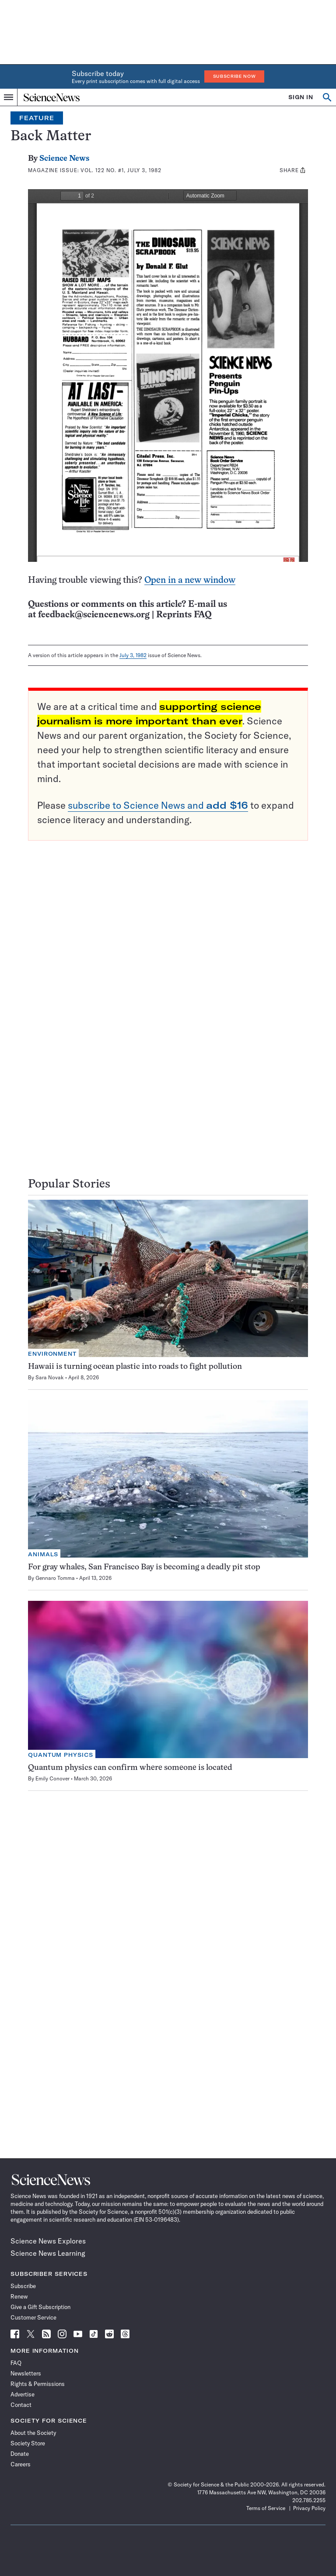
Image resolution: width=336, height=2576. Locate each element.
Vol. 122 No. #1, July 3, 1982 (120, 170)
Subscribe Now (234, 76)
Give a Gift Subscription (40, 2306)
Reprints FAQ (183, 615)
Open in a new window (189, 580)
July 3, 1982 (133, 655)
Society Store (27, 2443)
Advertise (22, 2394)
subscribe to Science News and (158, 805)
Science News (64, 159)
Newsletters (25, 2373)
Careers (20, 2464)
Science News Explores (48, 2241)
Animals (43, 1554)
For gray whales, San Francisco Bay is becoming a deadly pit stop (144, 1567)
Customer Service (33, 2317)
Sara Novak (49, 1377)
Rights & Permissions (37, 2383)
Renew (19, 2296)
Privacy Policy (309, 2508)
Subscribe (23, 2285)
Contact (21, 2404)
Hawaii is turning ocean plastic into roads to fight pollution (135, 1367)
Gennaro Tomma (55, 1578)
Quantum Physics (60, 1755)
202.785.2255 (309, 2500)
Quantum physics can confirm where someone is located (130, 1768)
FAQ (15, 2362)
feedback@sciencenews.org (94, 615)
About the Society (33, 2432)
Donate (19, 2453)
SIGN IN (300, 97)
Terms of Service (265, 2508)
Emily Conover (52, 1778)
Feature (36, 118)
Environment (52, 1353)
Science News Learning (47, 2253)
